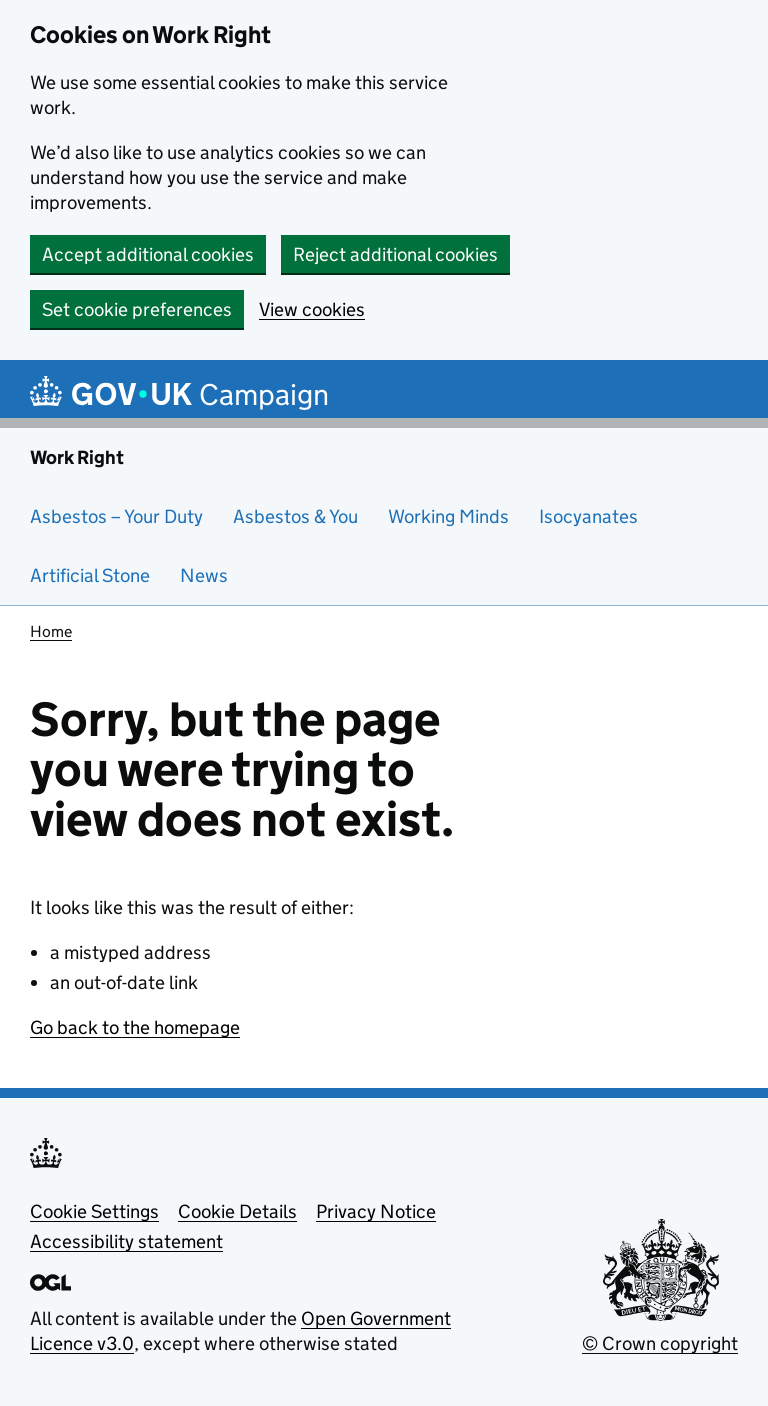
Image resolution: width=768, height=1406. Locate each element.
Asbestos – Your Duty (116, 516)
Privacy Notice (376, 1211)
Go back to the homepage (135, 1027)
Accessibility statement (126, 1241)
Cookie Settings (94, 1211)
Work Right (77, 457)
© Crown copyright (660, 1343)
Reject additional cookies (395, 254)
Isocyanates (588, 516)
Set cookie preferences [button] (137, 309)
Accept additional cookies (148, 254)
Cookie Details (237, 1211)
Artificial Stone (90, 575)
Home (51, 631)
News (204, 575)
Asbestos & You (295, 516)
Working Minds (448, 516)
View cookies (312, 309)
